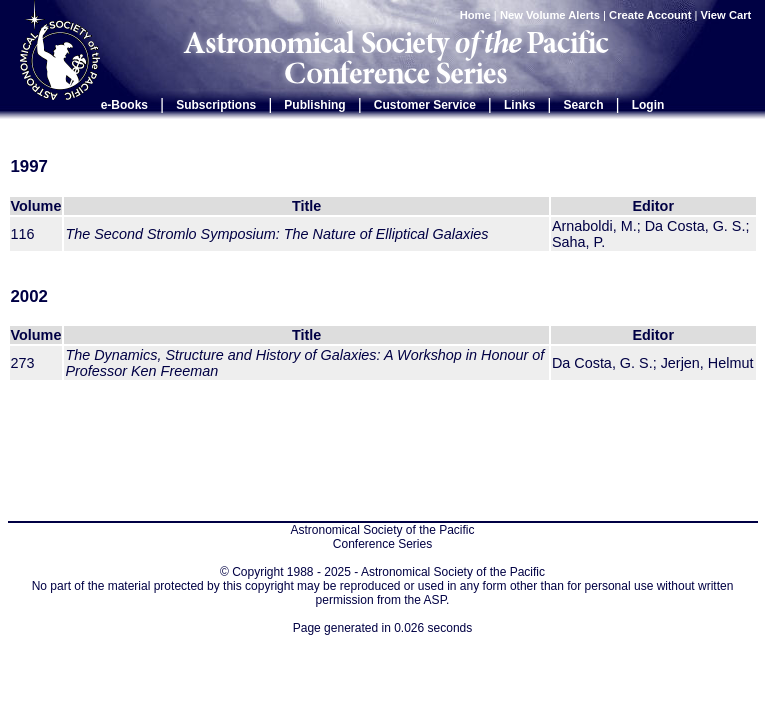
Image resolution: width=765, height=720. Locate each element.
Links (519, 105)
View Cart (728, 15)
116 (23, 234)
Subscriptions (216, 105)
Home (475, 15)
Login (648, 105)
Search (584, 105)
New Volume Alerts (550, 15)
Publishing (314, 105)
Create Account (650, 15)
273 (23, 363)
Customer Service (425, 105)
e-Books (124, 105)
